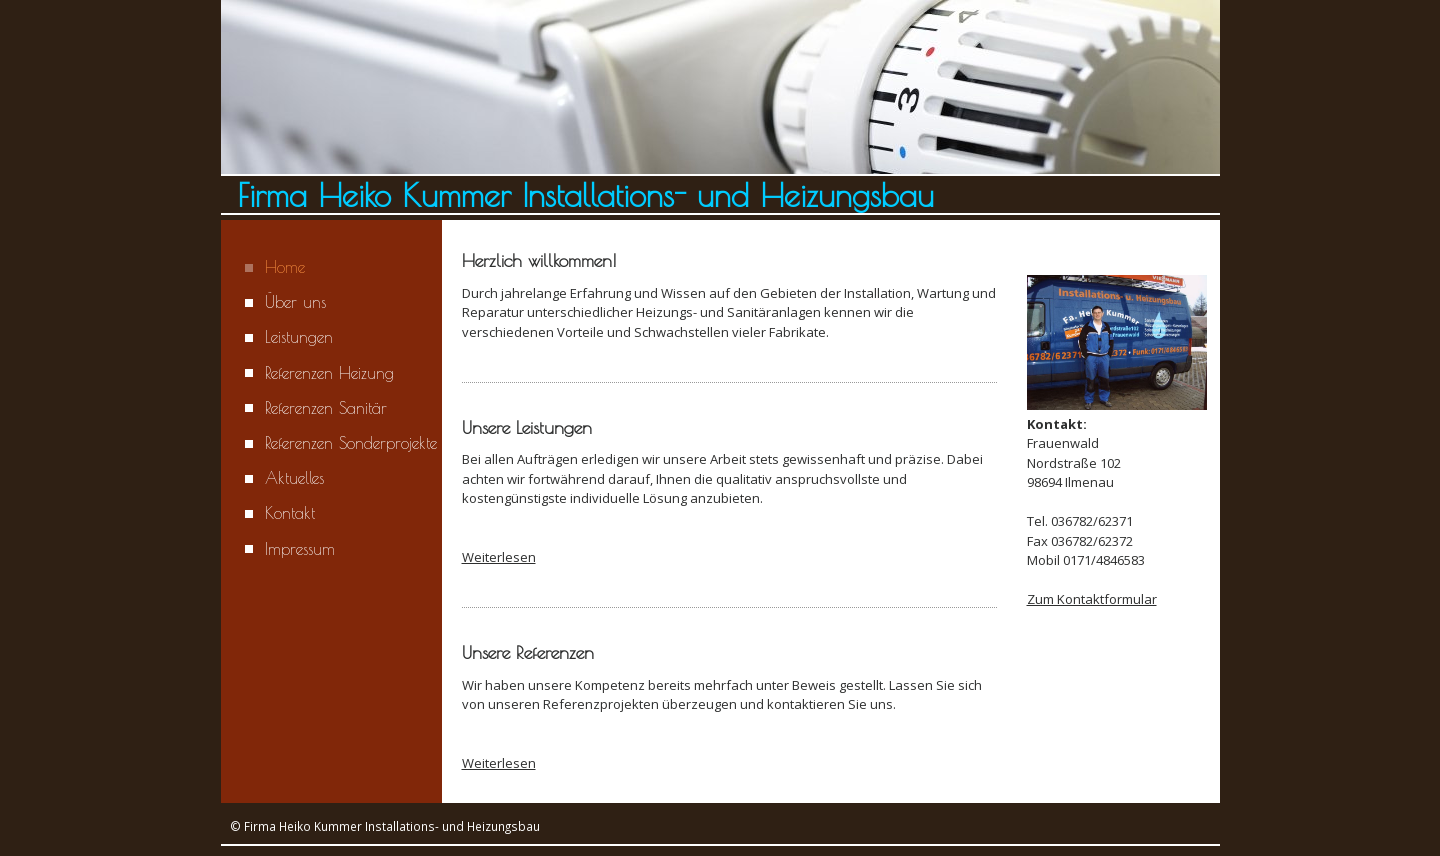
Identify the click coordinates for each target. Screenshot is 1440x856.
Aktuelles (294, 478)
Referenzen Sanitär (326, 408)
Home (285, 267)
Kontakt (290, 513)
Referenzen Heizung (329, 373)
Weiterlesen (499, 557)
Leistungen (299, 337)
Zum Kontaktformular (1092, 599)
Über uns (295, 302)
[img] (720, 107)
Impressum (300, 549)
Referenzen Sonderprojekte (351, 443)
